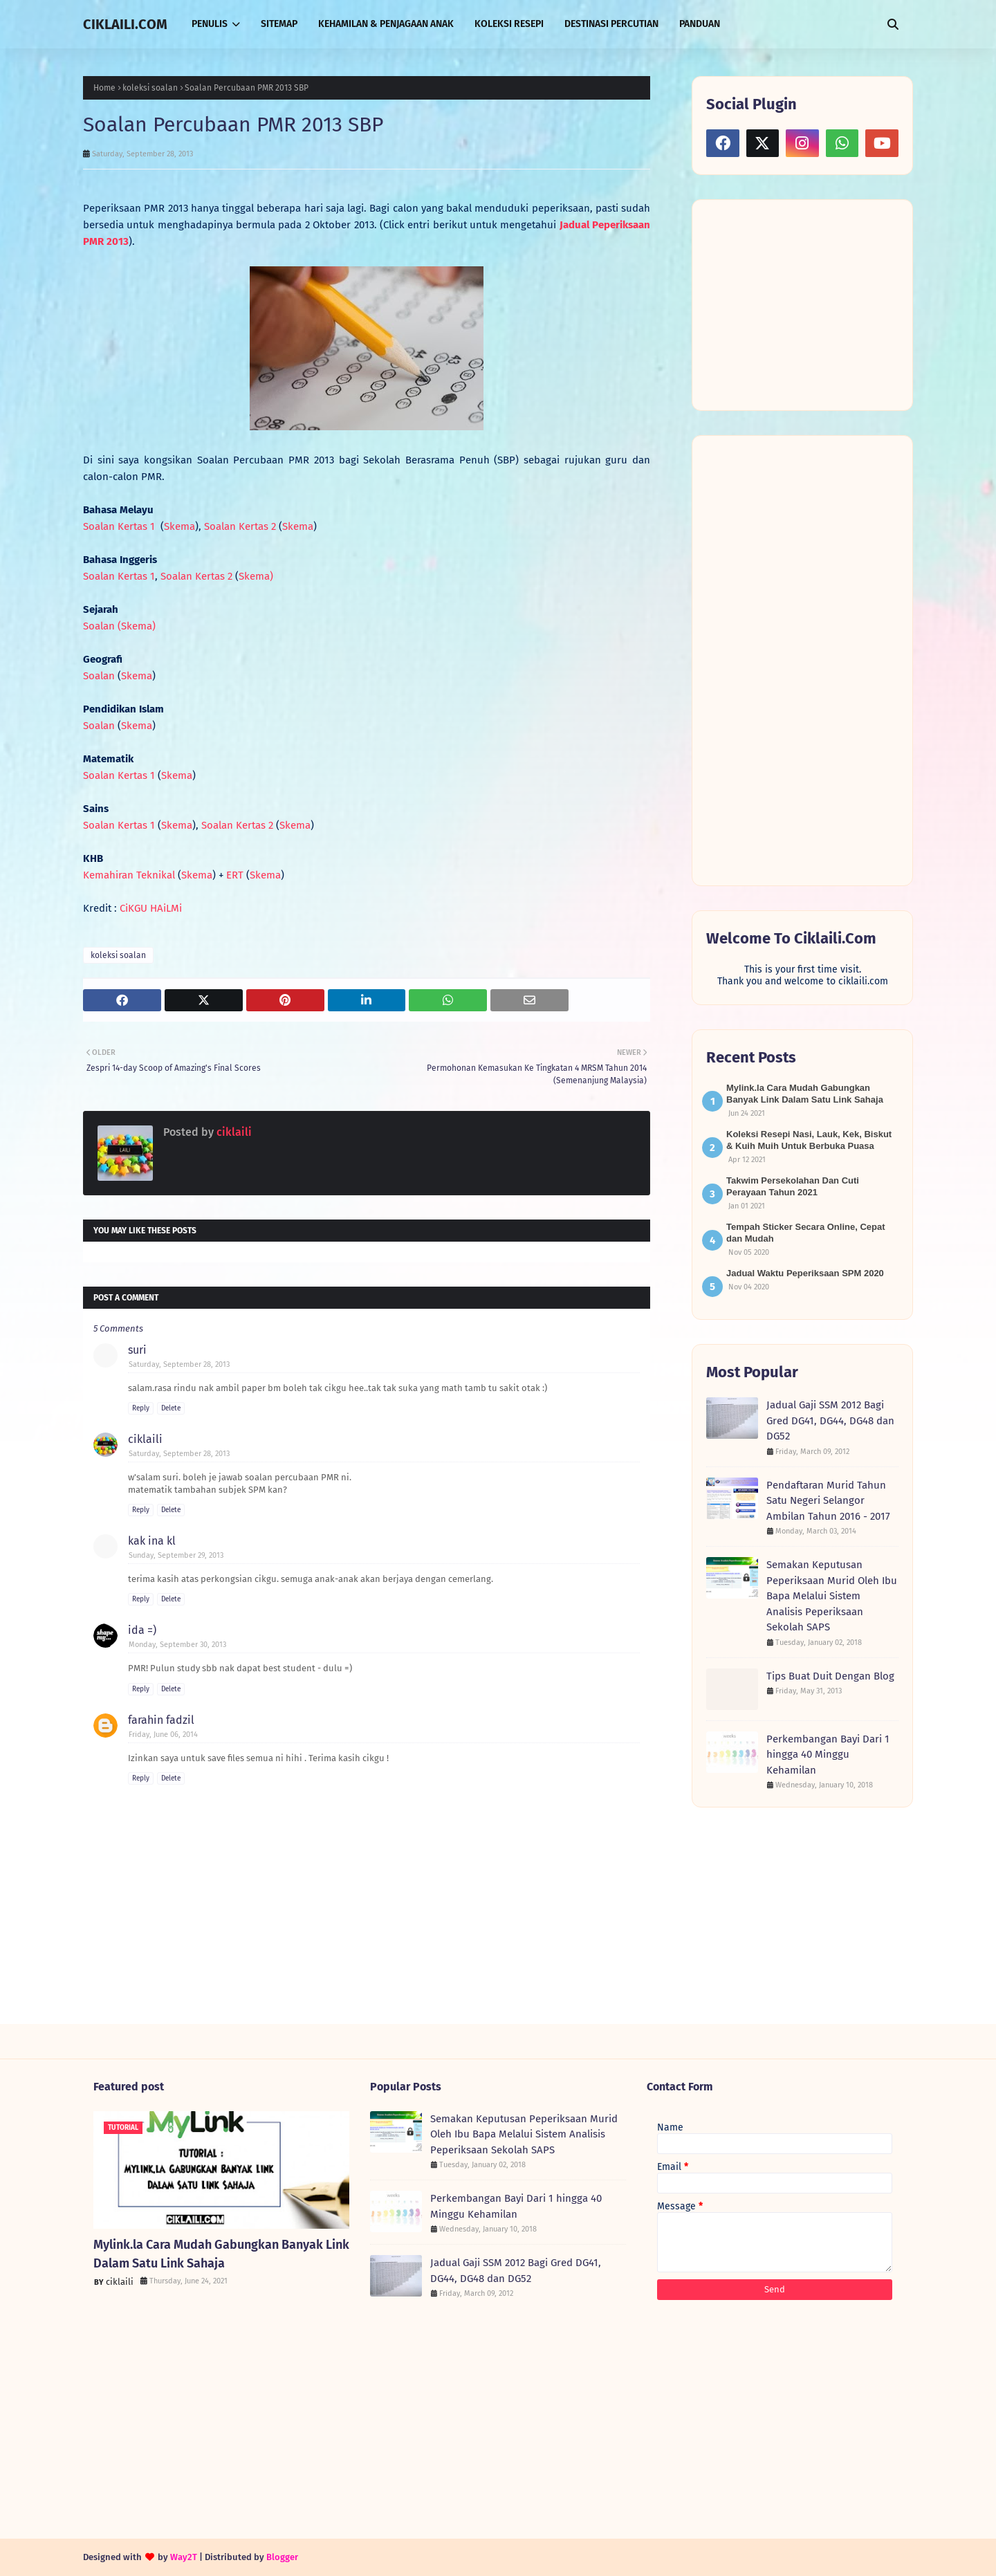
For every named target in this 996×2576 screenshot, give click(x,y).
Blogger (282, 2557)
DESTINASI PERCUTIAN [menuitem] (611, 24)
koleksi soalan (150, 88)
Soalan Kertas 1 (119, 526)
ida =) (142, 1630)
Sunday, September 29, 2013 (176, 1555)
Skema (179, 526)
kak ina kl (152, 1540)
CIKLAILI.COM (125, 24)
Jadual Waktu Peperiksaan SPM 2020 (805, 1273)
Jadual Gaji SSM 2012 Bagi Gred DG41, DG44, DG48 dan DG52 (830, 1420)
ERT (234, 875)
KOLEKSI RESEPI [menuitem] (509, 24)
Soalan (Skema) (119, 626)
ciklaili (233, 1132)
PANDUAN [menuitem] (699, 24)
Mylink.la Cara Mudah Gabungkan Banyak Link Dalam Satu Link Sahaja (221, 2254)
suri (137, 1349)
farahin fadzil (161, 1720)
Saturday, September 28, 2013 (179, 1364)
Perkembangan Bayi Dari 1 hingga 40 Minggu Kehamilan (827, 1754)
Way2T (183, 2557)
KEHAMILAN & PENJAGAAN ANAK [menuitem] (386, 24)
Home (104, 88)
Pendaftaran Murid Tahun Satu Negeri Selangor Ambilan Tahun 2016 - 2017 (828, 1500)
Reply (140, 1408)
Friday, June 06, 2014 (163, 1734)
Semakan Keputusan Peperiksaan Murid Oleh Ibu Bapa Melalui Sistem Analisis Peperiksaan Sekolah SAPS (831, 1595)
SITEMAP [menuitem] (279, 24)
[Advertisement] (810, 303)
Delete (171, 1408)
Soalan (99, 676)
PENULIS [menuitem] (210, 24)
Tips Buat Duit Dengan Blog (830, 1676)
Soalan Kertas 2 (240, 526)
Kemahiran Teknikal (129, 875)
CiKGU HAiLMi (151, 908)
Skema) (256, 576)
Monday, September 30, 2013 (177, 1644)
